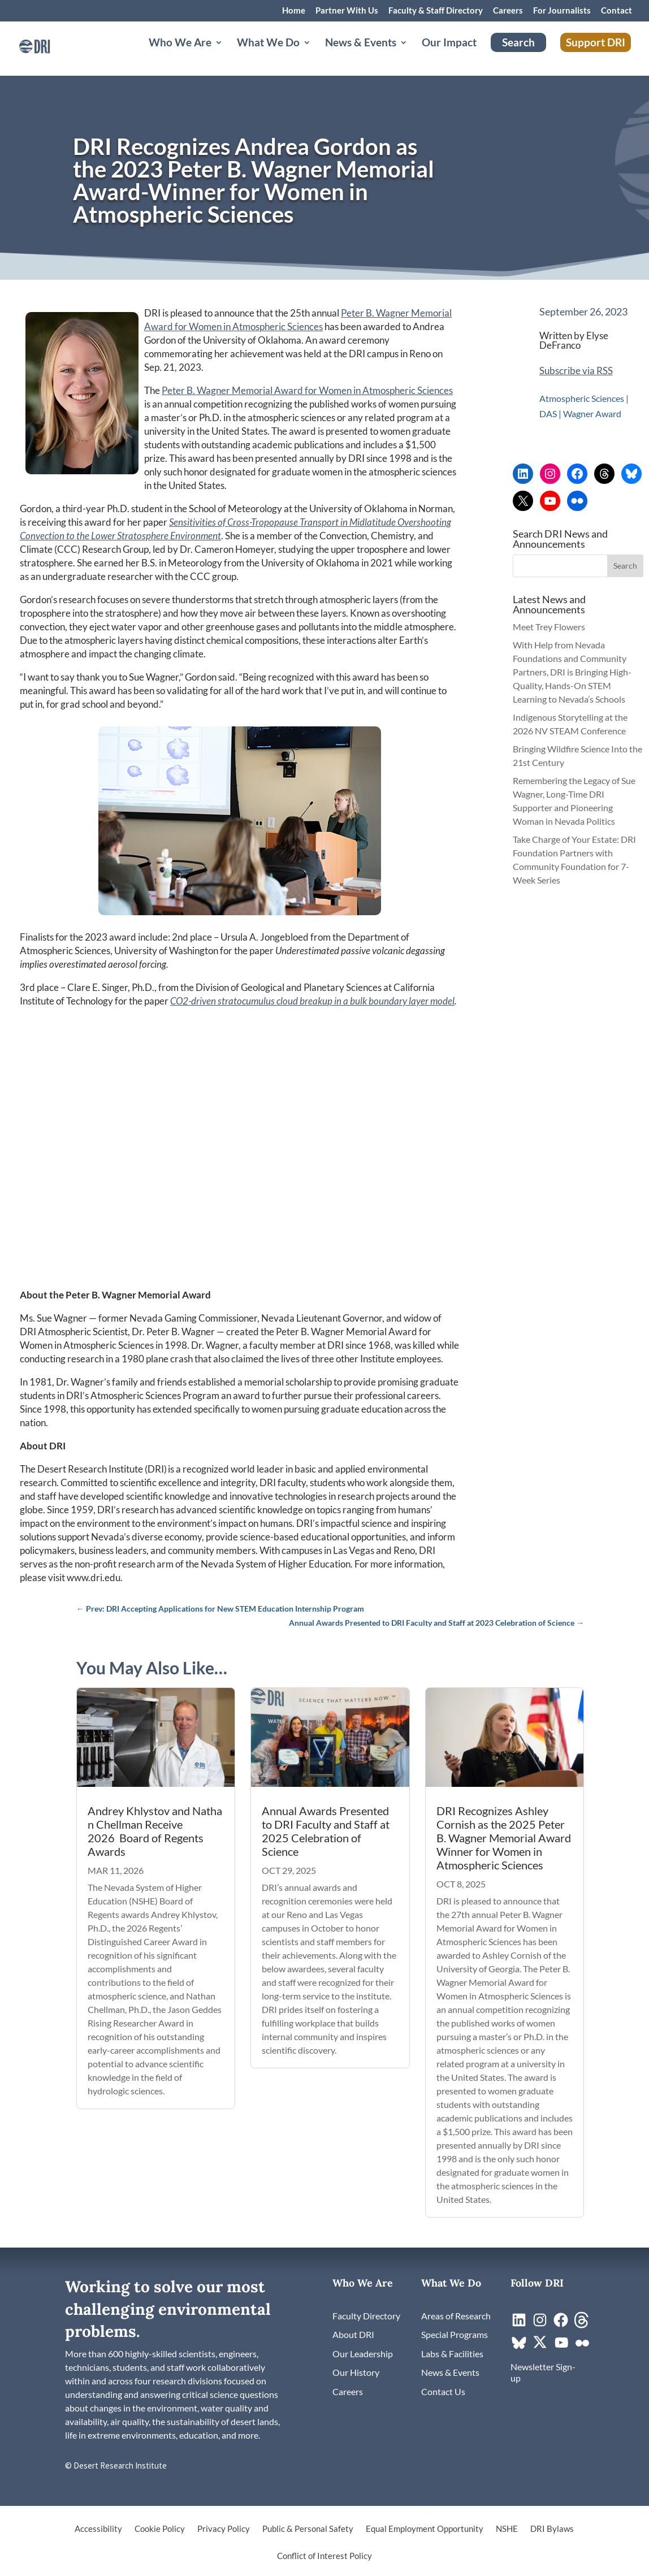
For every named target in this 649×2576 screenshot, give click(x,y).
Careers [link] (508, 10)
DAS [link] (548, 413)
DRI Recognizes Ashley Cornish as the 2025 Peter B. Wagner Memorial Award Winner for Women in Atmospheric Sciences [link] (503, 1838)
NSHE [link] (507, 2529)
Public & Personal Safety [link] (307, 2529)
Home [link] (293, 10)
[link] (54, 50)
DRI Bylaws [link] (552, 2529)
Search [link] (518, 53)
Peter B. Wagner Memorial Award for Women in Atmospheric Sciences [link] (307, 390)
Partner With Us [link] (346, 10)
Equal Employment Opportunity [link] (424, 2529)
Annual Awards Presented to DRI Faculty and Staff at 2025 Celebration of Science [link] (326, 1831)
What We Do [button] (268, 55)
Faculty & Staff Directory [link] (435, 10)
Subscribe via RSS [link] (576, 370)
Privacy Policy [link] (223, 2529)
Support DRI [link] (595, 53)
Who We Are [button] (180, 55)
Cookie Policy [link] (160, 2529)
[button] (625, 566)
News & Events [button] (360, 55)
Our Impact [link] (449, 55)
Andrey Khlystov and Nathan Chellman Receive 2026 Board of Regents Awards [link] (155, 1831)
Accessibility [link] (98, 2529)
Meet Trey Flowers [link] (549, 626)
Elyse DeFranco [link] (573, 340)
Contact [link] (616, 10)
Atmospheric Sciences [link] (581, 398)
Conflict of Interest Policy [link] (324, 2556)
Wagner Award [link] (592, 413)
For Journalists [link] (562, 10)
